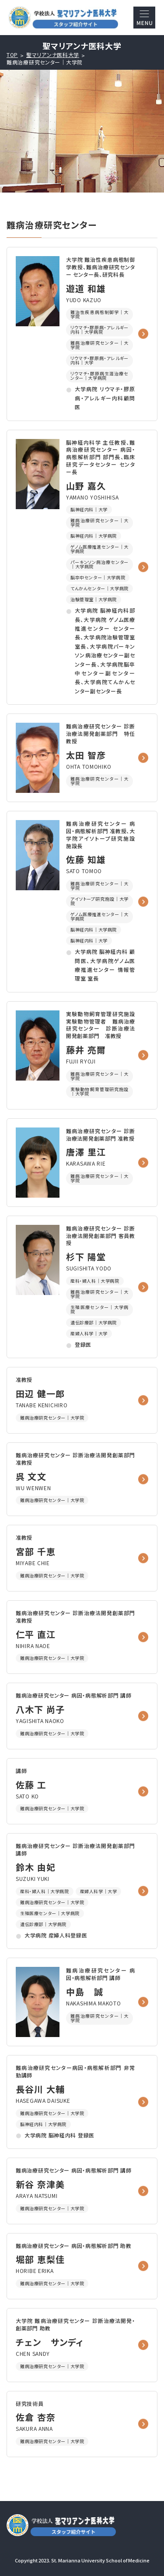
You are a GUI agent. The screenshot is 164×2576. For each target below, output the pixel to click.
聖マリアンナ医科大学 (52, 55)
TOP (12, 55)
